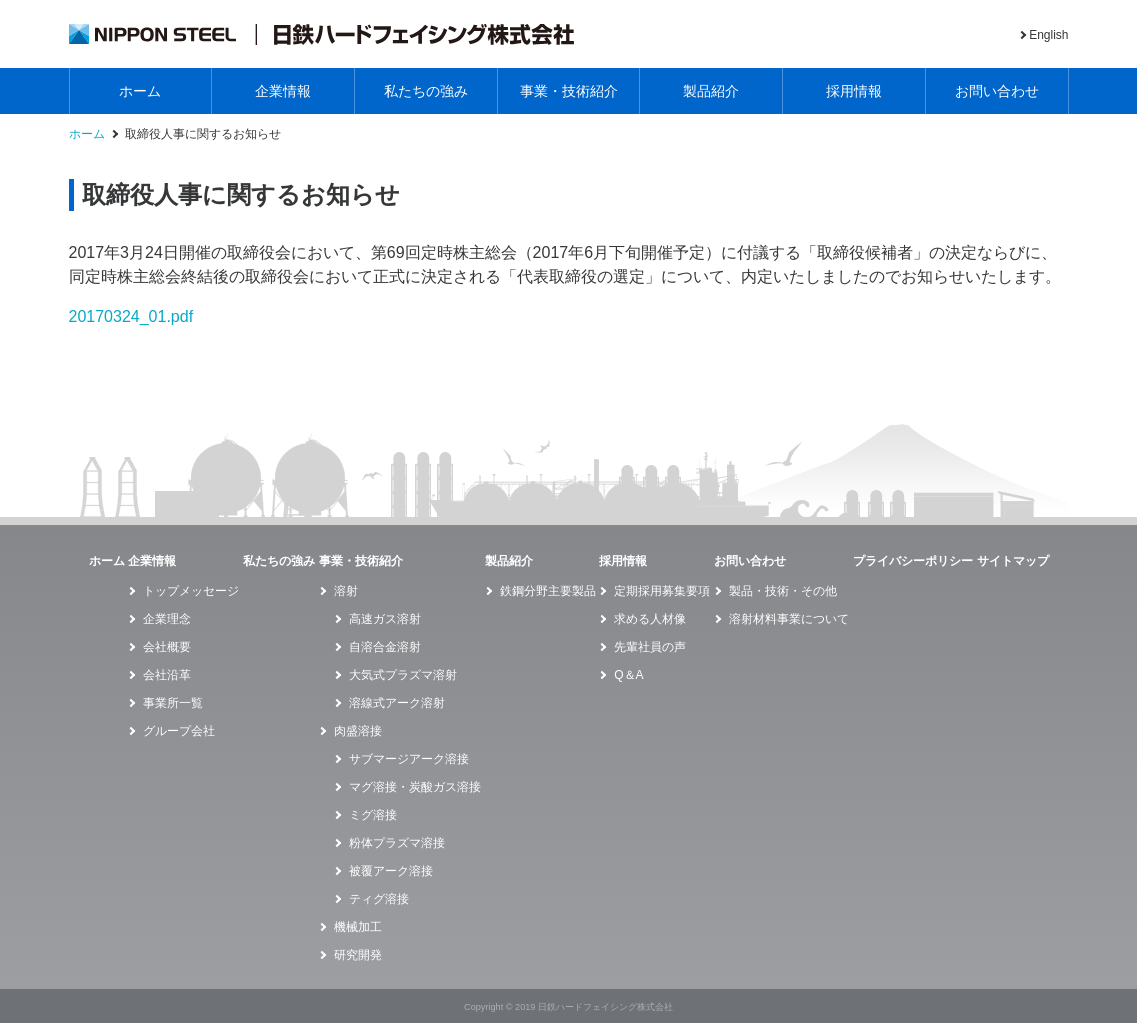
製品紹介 (711, 91)
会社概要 (167, 647)
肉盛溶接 (358, 731)
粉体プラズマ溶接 (397, 843)
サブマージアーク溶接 (409, 759)
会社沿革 (167, 675)
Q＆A (628, 675)
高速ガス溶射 (385, 619)
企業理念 (167, 619)
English (1048, 35)
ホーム (140, 91)
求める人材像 (650, 619)
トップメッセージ (191, 591)
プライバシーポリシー (913, 561)
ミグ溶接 (373, 815)
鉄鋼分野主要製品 (548, 591)
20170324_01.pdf (131, 316)
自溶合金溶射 (385, 647)
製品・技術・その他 (783, 591)
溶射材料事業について (789, 619)
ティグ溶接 (379, 899)
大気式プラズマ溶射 (403, 675)
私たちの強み (426, 91)
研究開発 (358, 955)
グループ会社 (179, 731)
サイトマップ (1013, 561)
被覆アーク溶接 (391, 871)
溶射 (346, 591)
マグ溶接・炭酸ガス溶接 (415, 787)
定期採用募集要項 (662, 591)
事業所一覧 (173, 703)
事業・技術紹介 (569, 91)
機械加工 (358, 927)
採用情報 (854, 91)
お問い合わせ (997, 91)
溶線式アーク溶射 (397, 703)
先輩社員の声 (650, 647)
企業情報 (283, 91)
